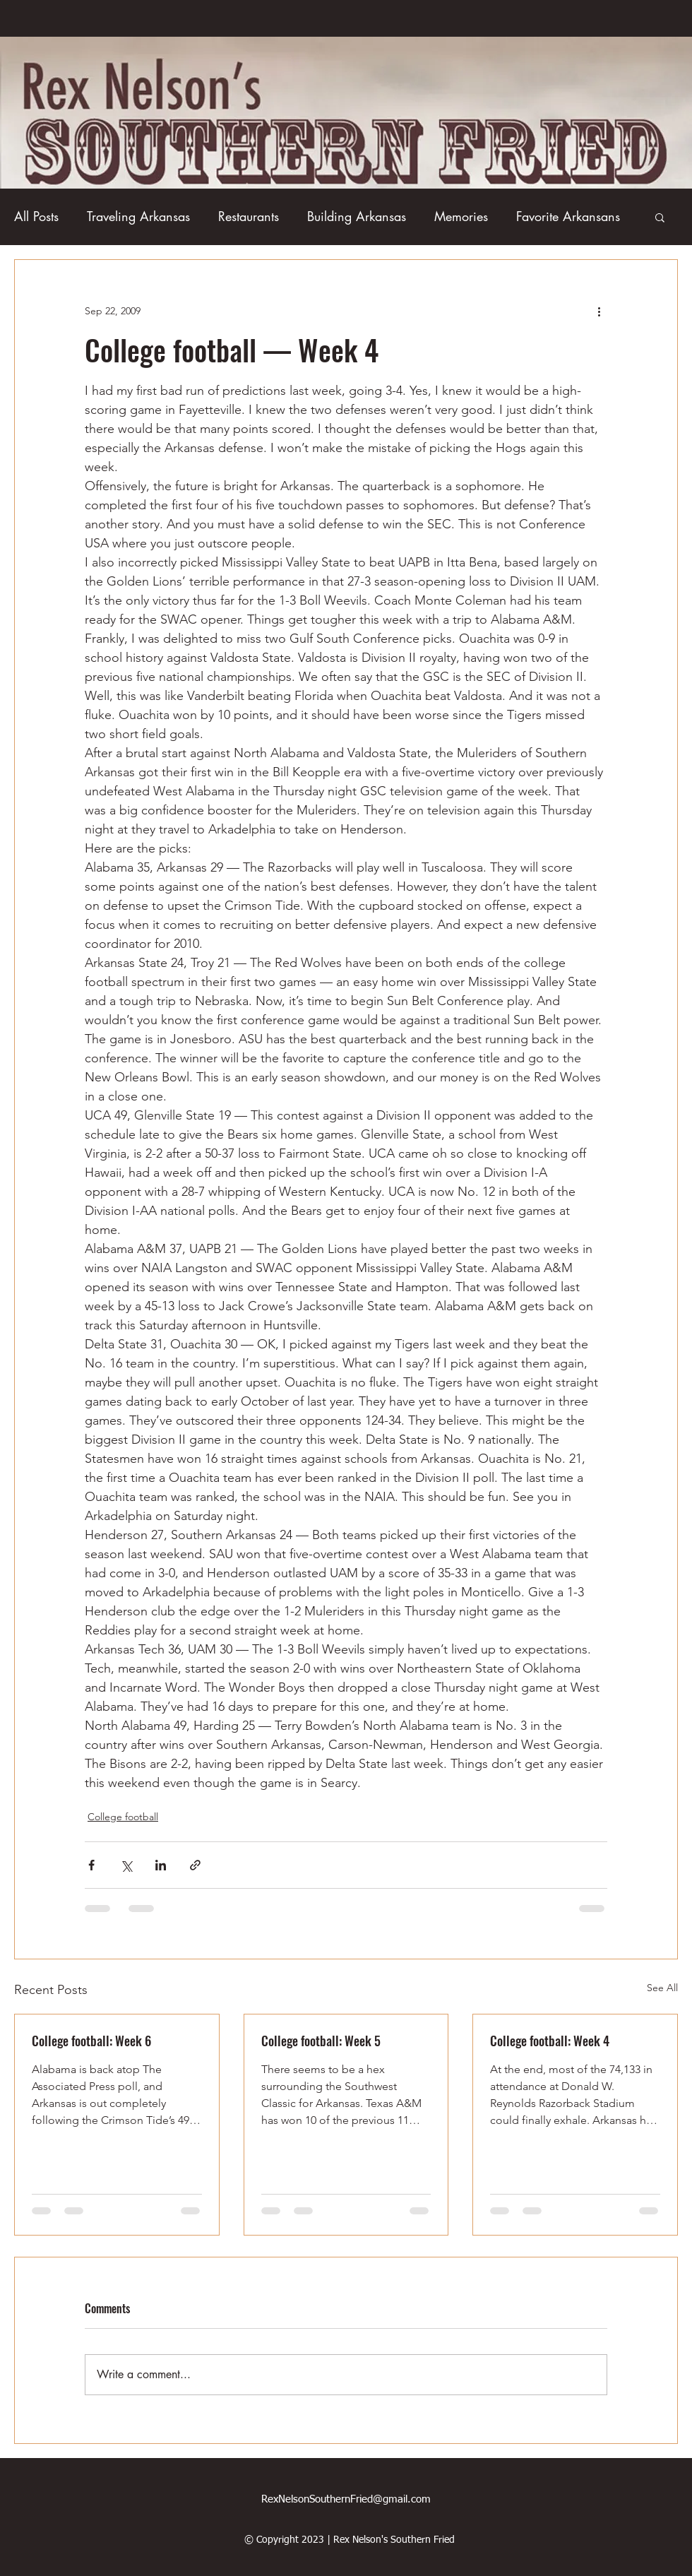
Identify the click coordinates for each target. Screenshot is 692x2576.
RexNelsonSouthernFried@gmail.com (346, 2499)
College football (123, 1816)
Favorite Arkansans (568, 216)
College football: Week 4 (549, 2040)
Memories (461, 216)
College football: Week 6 (91, 2040)
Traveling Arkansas (138, 216)
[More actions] (598, 310)
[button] (660, 216)
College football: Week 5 (321, 2040)
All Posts (36, 216)
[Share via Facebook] (91, 1865)
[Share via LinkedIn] (160, 1865)
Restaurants (248, 216)
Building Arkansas (356, 216)
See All (662, 1987)
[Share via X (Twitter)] (126, 1865)
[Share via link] (195, 1865)
